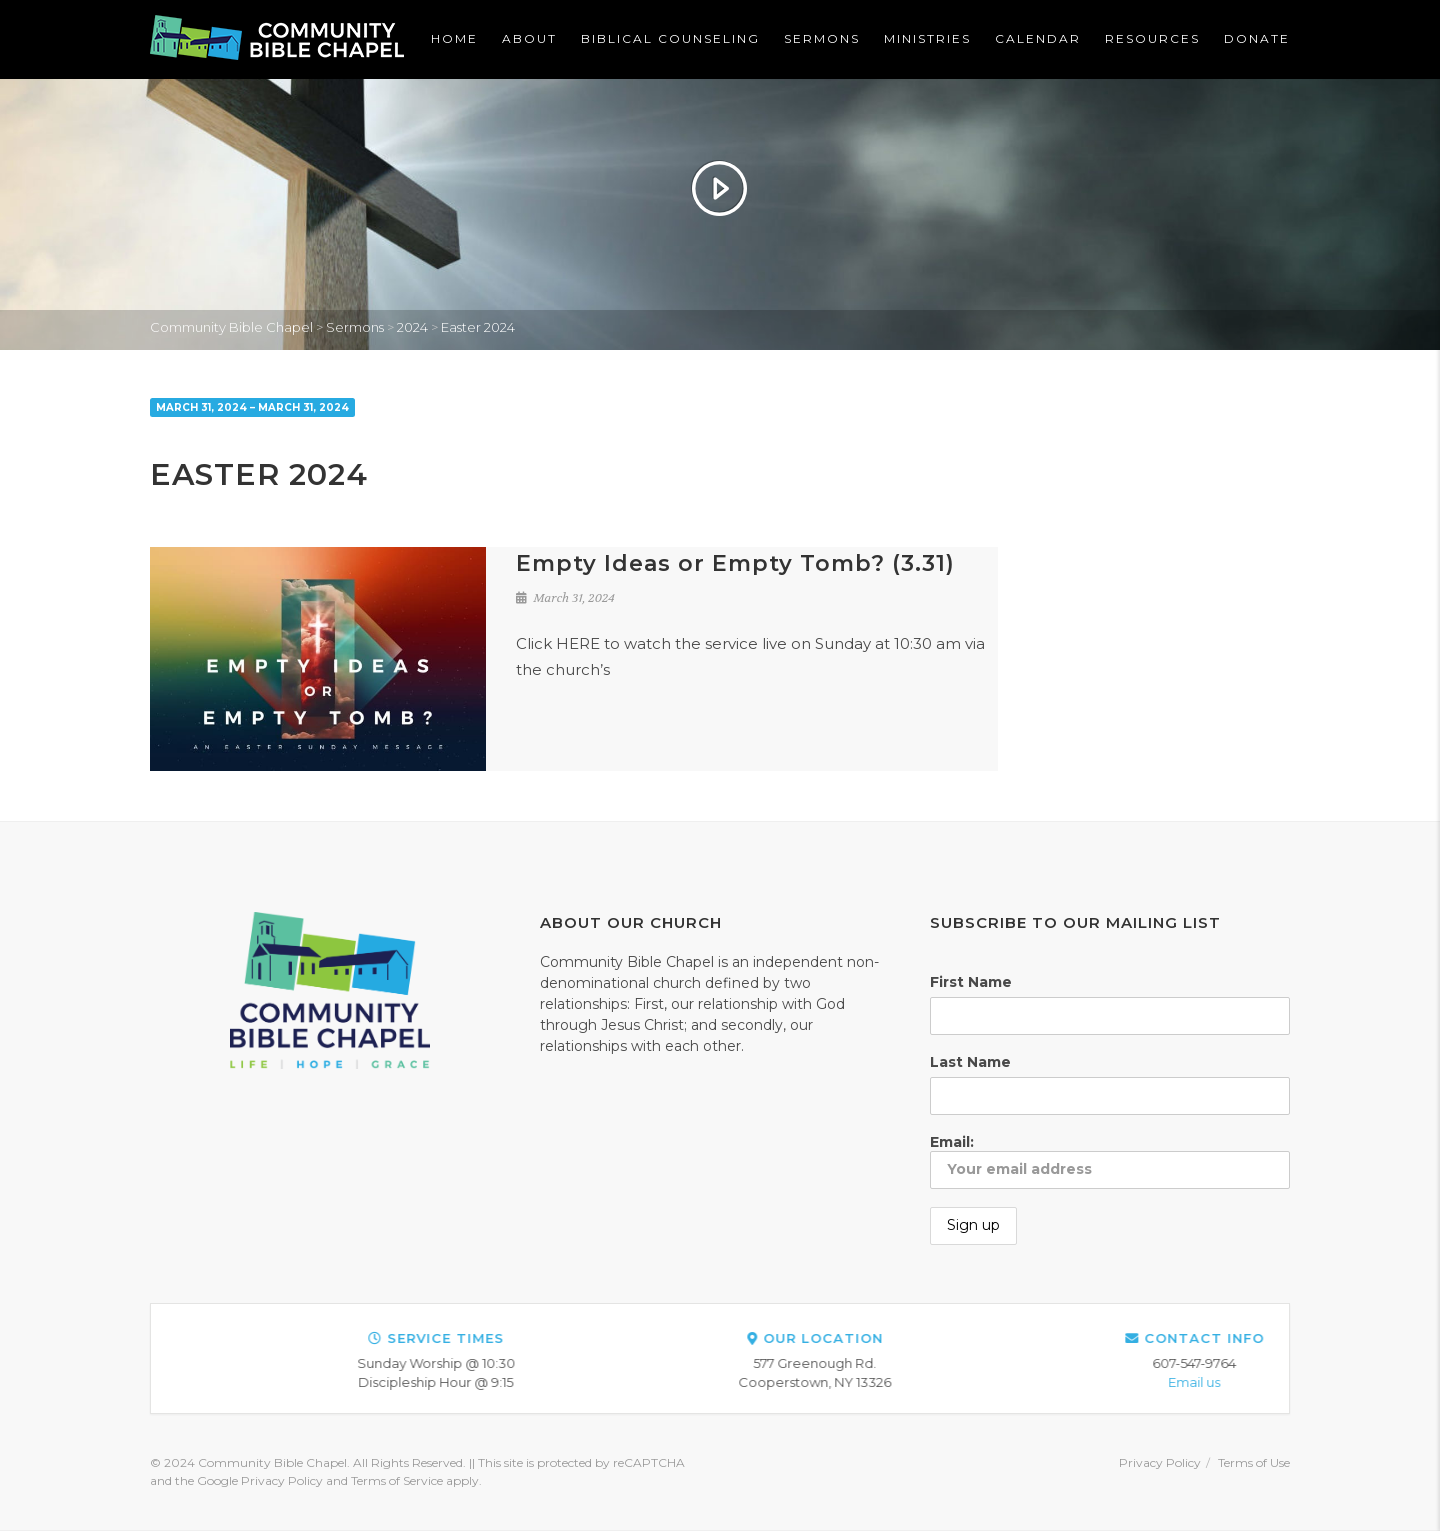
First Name (971, 982)
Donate (1257, 38)
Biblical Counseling (670, 38)
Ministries (927, 38)
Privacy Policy (1160, 1462)
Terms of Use (1254, 1462)
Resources (1152, 38)
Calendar (1038, 38)
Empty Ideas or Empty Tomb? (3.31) (735, 563)
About (529, 38)
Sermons (822, 38)
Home (454, 38)
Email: (1110, 1161)
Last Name (970, 1062)
